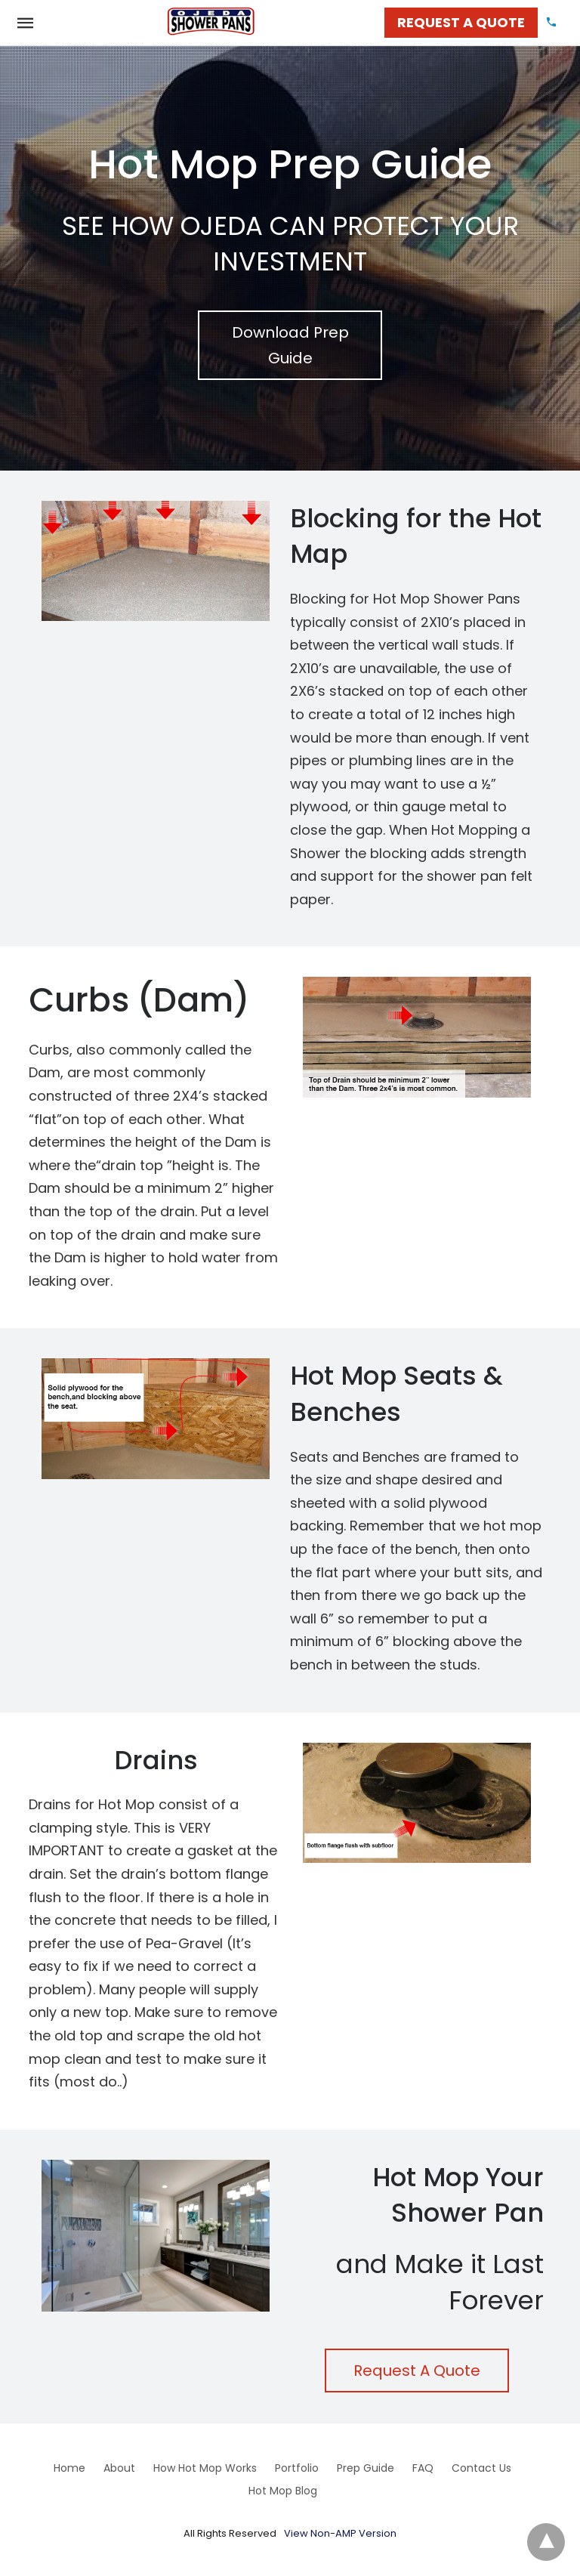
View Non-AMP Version (340, 2533)
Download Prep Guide (290, 345)
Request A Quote (416, 2370)
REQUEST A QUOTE (461, 22)
